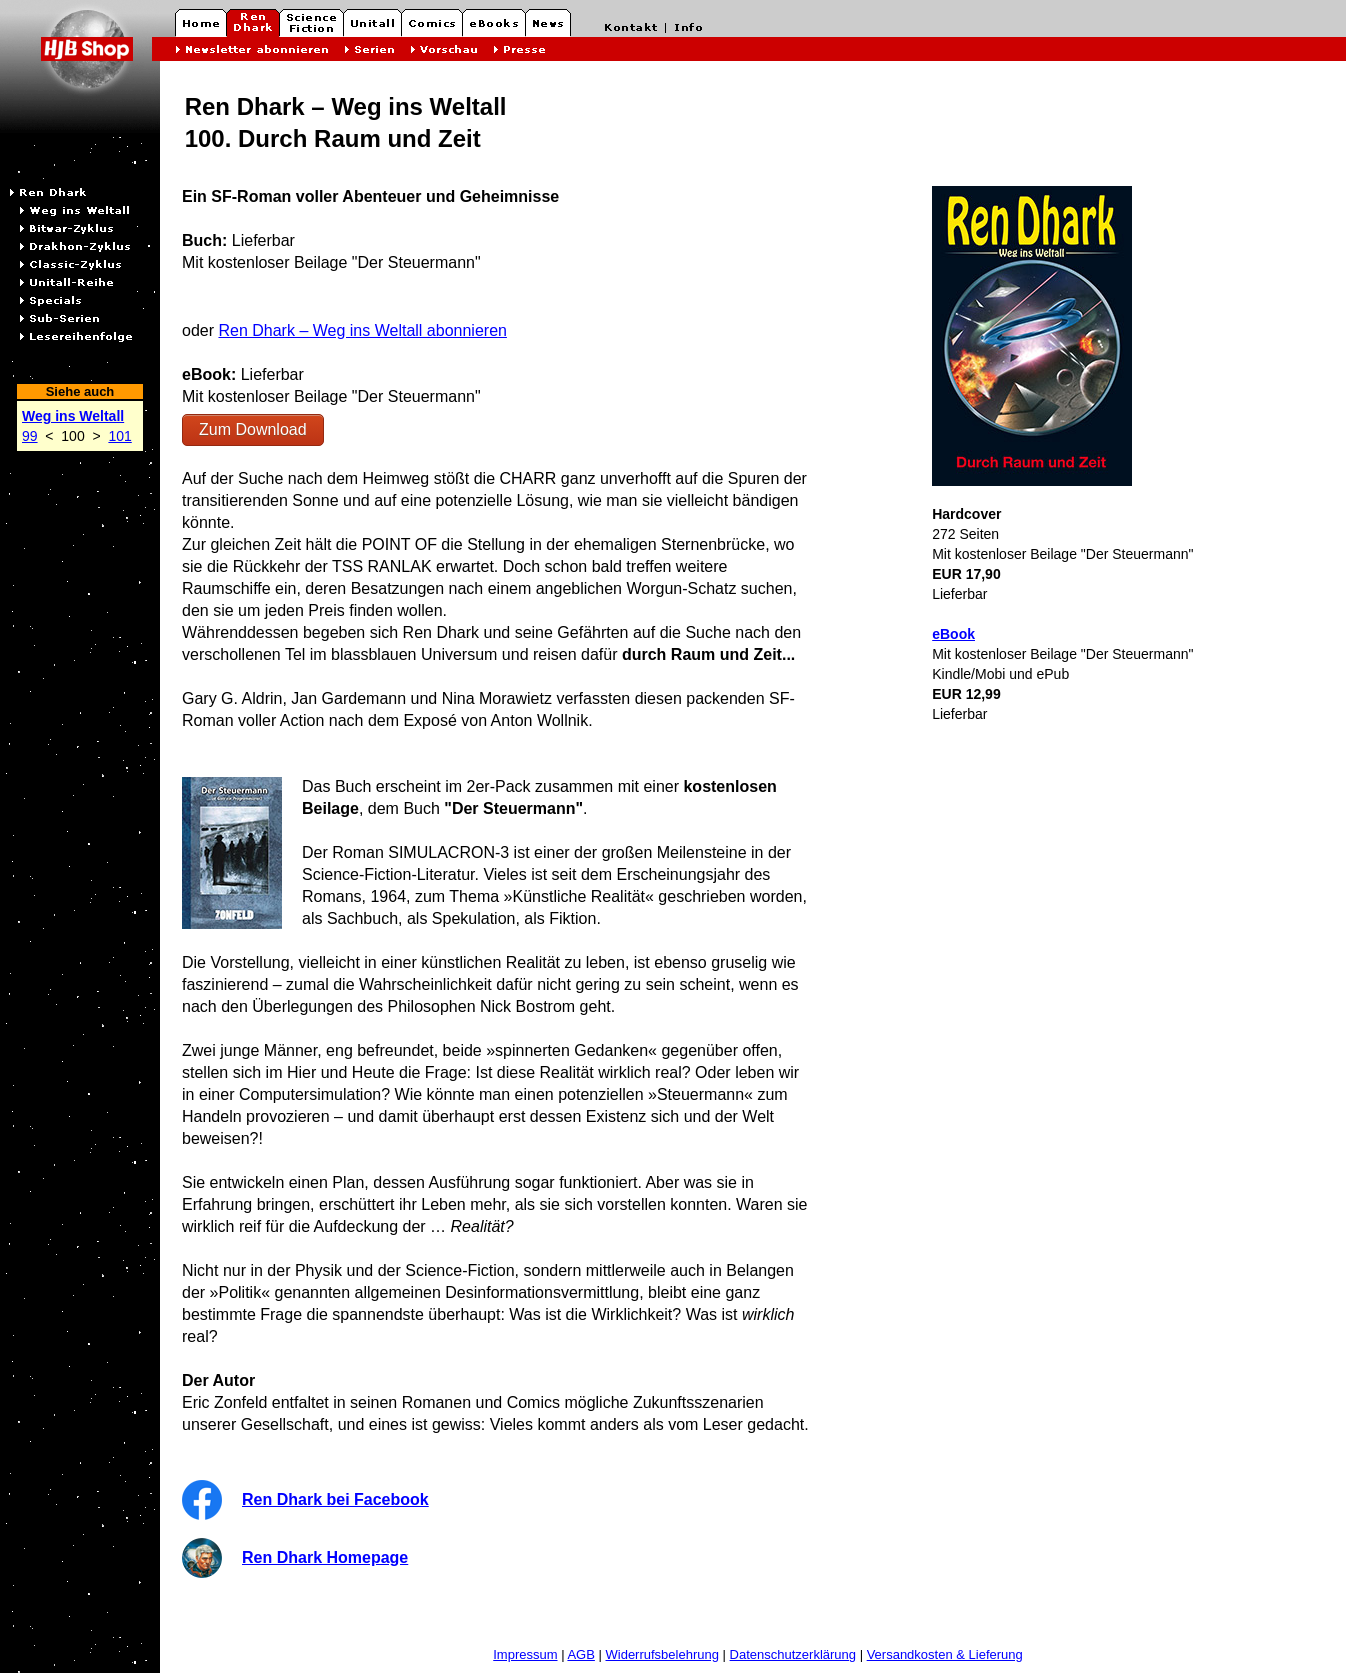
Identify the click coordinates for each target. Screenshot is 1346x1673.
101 (119, 436)
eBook (953, 634)
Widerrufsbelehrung (662, 1654)
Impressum (525, 1654)
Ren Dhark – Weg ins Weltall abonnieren (362, 330)
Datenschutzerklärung (793, 1654)
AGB (580, 1654)
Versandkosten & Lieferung (945, 1654)
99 (30, 436)
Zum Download (253, 429)
